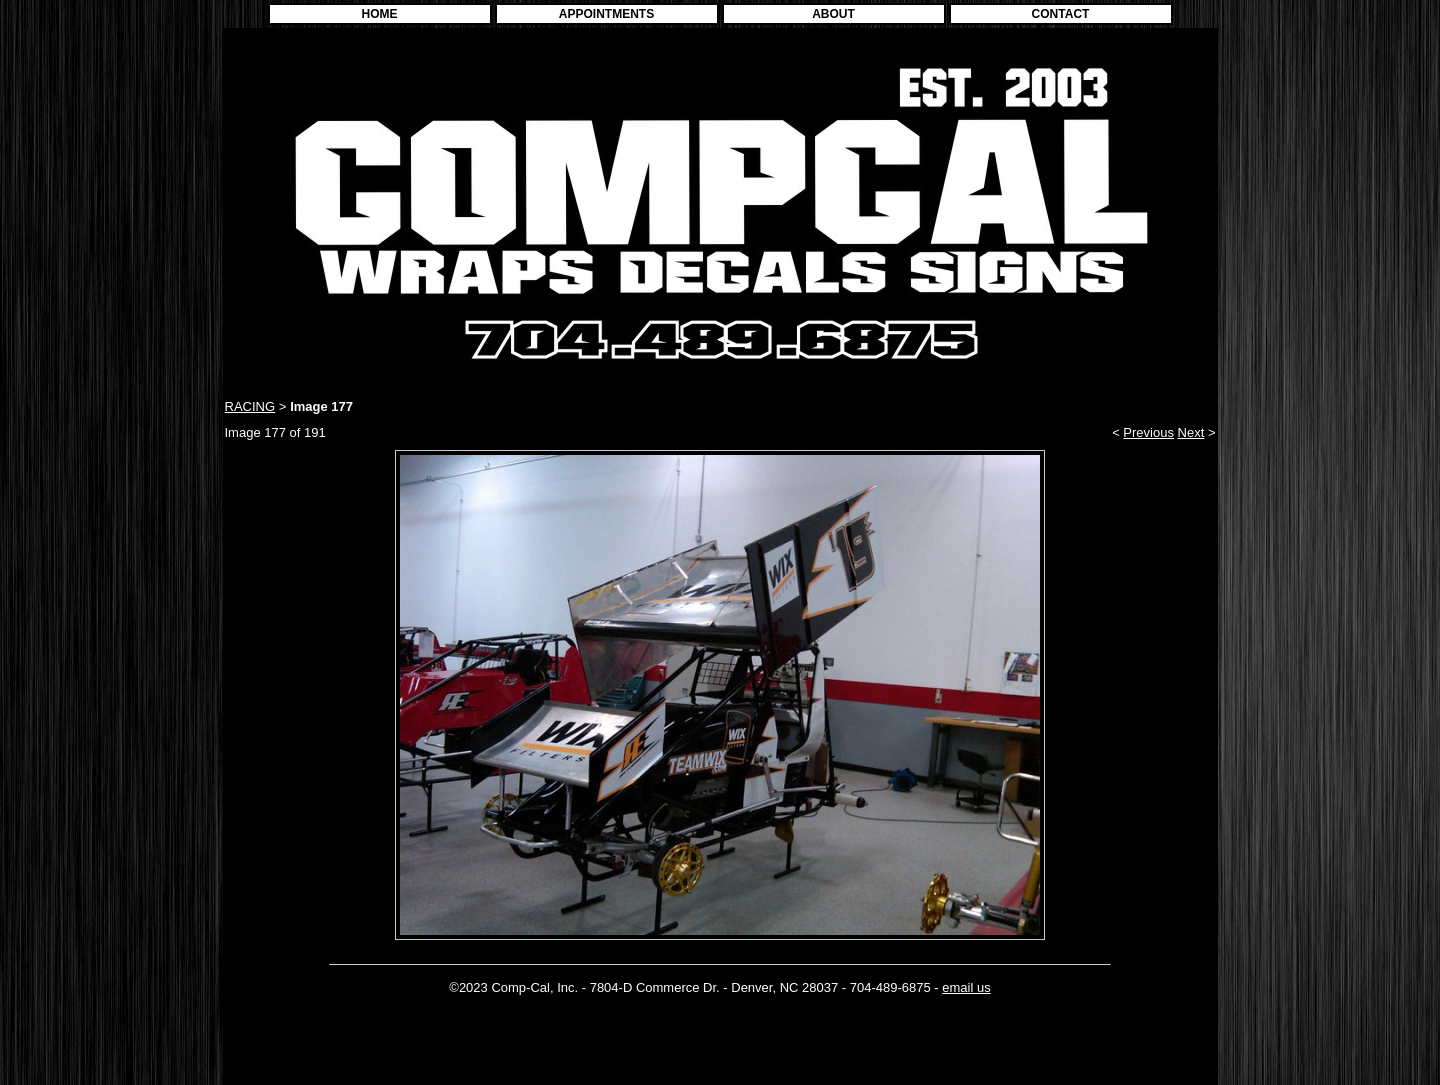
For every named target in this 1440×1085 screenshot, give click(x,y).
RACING (250, 406)
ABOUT (833, 14)
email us (966, 987)
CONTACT (1061, 14)
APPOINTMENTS (606, 14)
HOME (380, 14)
